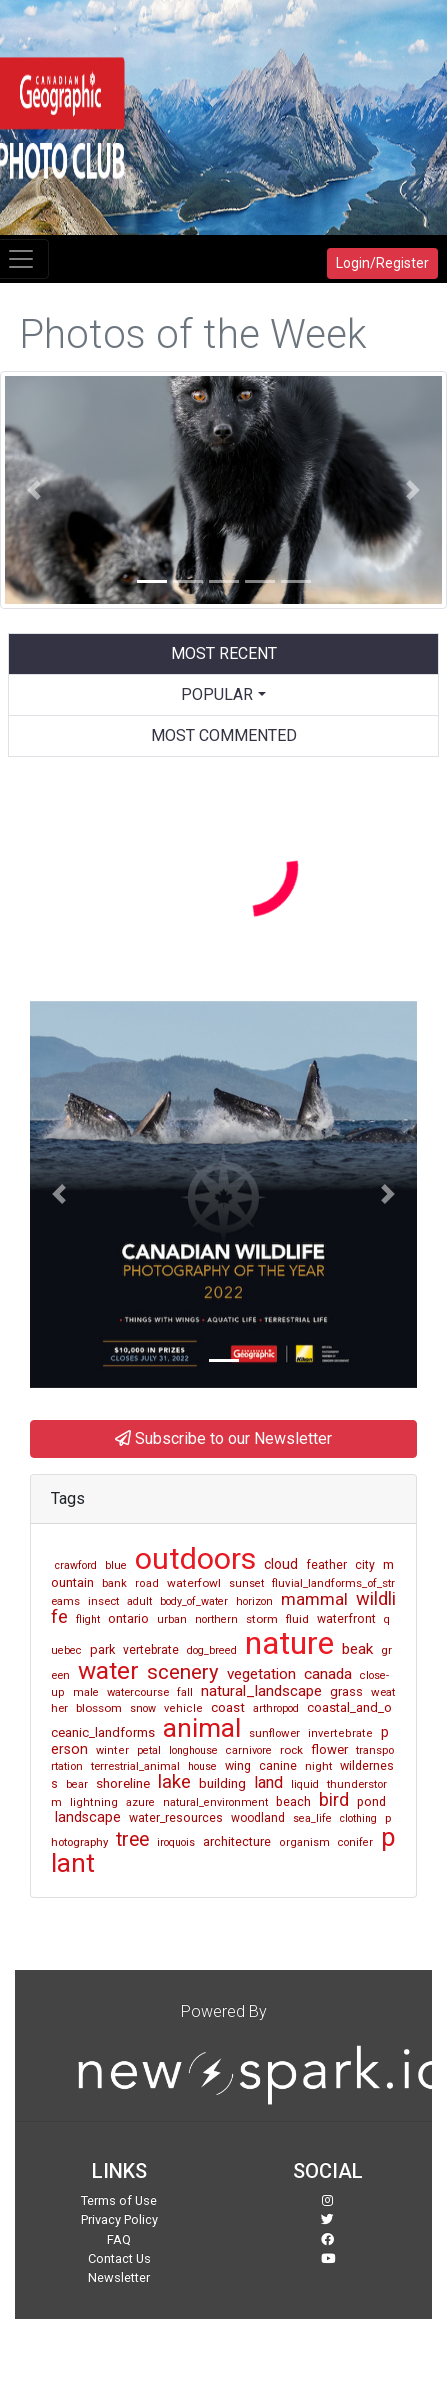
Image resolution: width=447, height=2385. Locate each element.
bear (77, 1784)
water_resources (176, 1818)
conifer (355, 1842)
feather (326, 1565)
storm (262, 1619)
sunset (246, 1583)
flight (88, 1619)
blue (116, 1565)
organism (304, 1842)
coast (228, 1707)
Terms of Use (119, 2200)
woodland (258, 1818)
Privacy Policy (119, 2219)
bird (334, 1800)
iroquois (176, 1842)
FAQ (119, 2239)
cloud (281, 1564)
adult (139, 1601)
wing (238, 1765)
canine (278, 1766)
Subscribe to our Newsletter (223, 1438)
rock (291, 1750)
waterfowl (194, 1583)
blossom (99, 1708)
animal (202, 1728)
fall (185, 1692)
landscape (88, 1817)
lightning (94, 1802)
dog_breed (212, 1650)
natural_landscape (261, 1691)
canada (328, 1674)
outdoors (195, 1558)
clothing (358, 1818)
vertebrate (151, 1650)
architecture (237, 1841)
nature (289, 1643)
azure (140, 1802)
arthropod (276, 1708)
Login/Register (382, 263)
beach (293, 1801)
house (202, 1766)
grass (346, 1691)
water (108, 1670)
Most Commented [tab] (224, 735)
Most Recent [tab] (224, 653)
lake (174, 1782)
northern (216, 1619)
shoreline (123, 1783)
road (147, 1583)
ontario (128, 1618)
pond (371, 1801)
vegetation (261, 1674)
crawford (76, 1565)
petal (149, 1750)
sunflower (274, 1733)
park (102, 1649)
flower (329, 1749)
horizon (254, 1601)
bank (114, 1583)
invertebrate (340, 1733)
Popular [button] (217, 694)
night (318, 1766)
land (268, 1782)
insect (103, 1601)
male (86, 1692)
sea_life (312, 1818)
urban (172, 1619)
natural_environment (215, 1802)
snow (143, 1708)
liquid (305, 1784)
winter (112, 1750)
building (222, 1783)
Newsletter (119, 2277)
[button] (33, 490)
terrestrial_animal (135, 1766)
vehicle (183, 1708)
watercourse (138, 1692)
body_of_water (194, 1601)
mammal (314, 1599)
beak (357, 1649)
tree (132, 1839)
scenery (183, 1672)
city (365, 1565)
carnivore (249, 1750)
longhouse (193, 1750)
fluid (297, 1619)
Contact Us (119, 2258)
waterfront (346, 1619)
